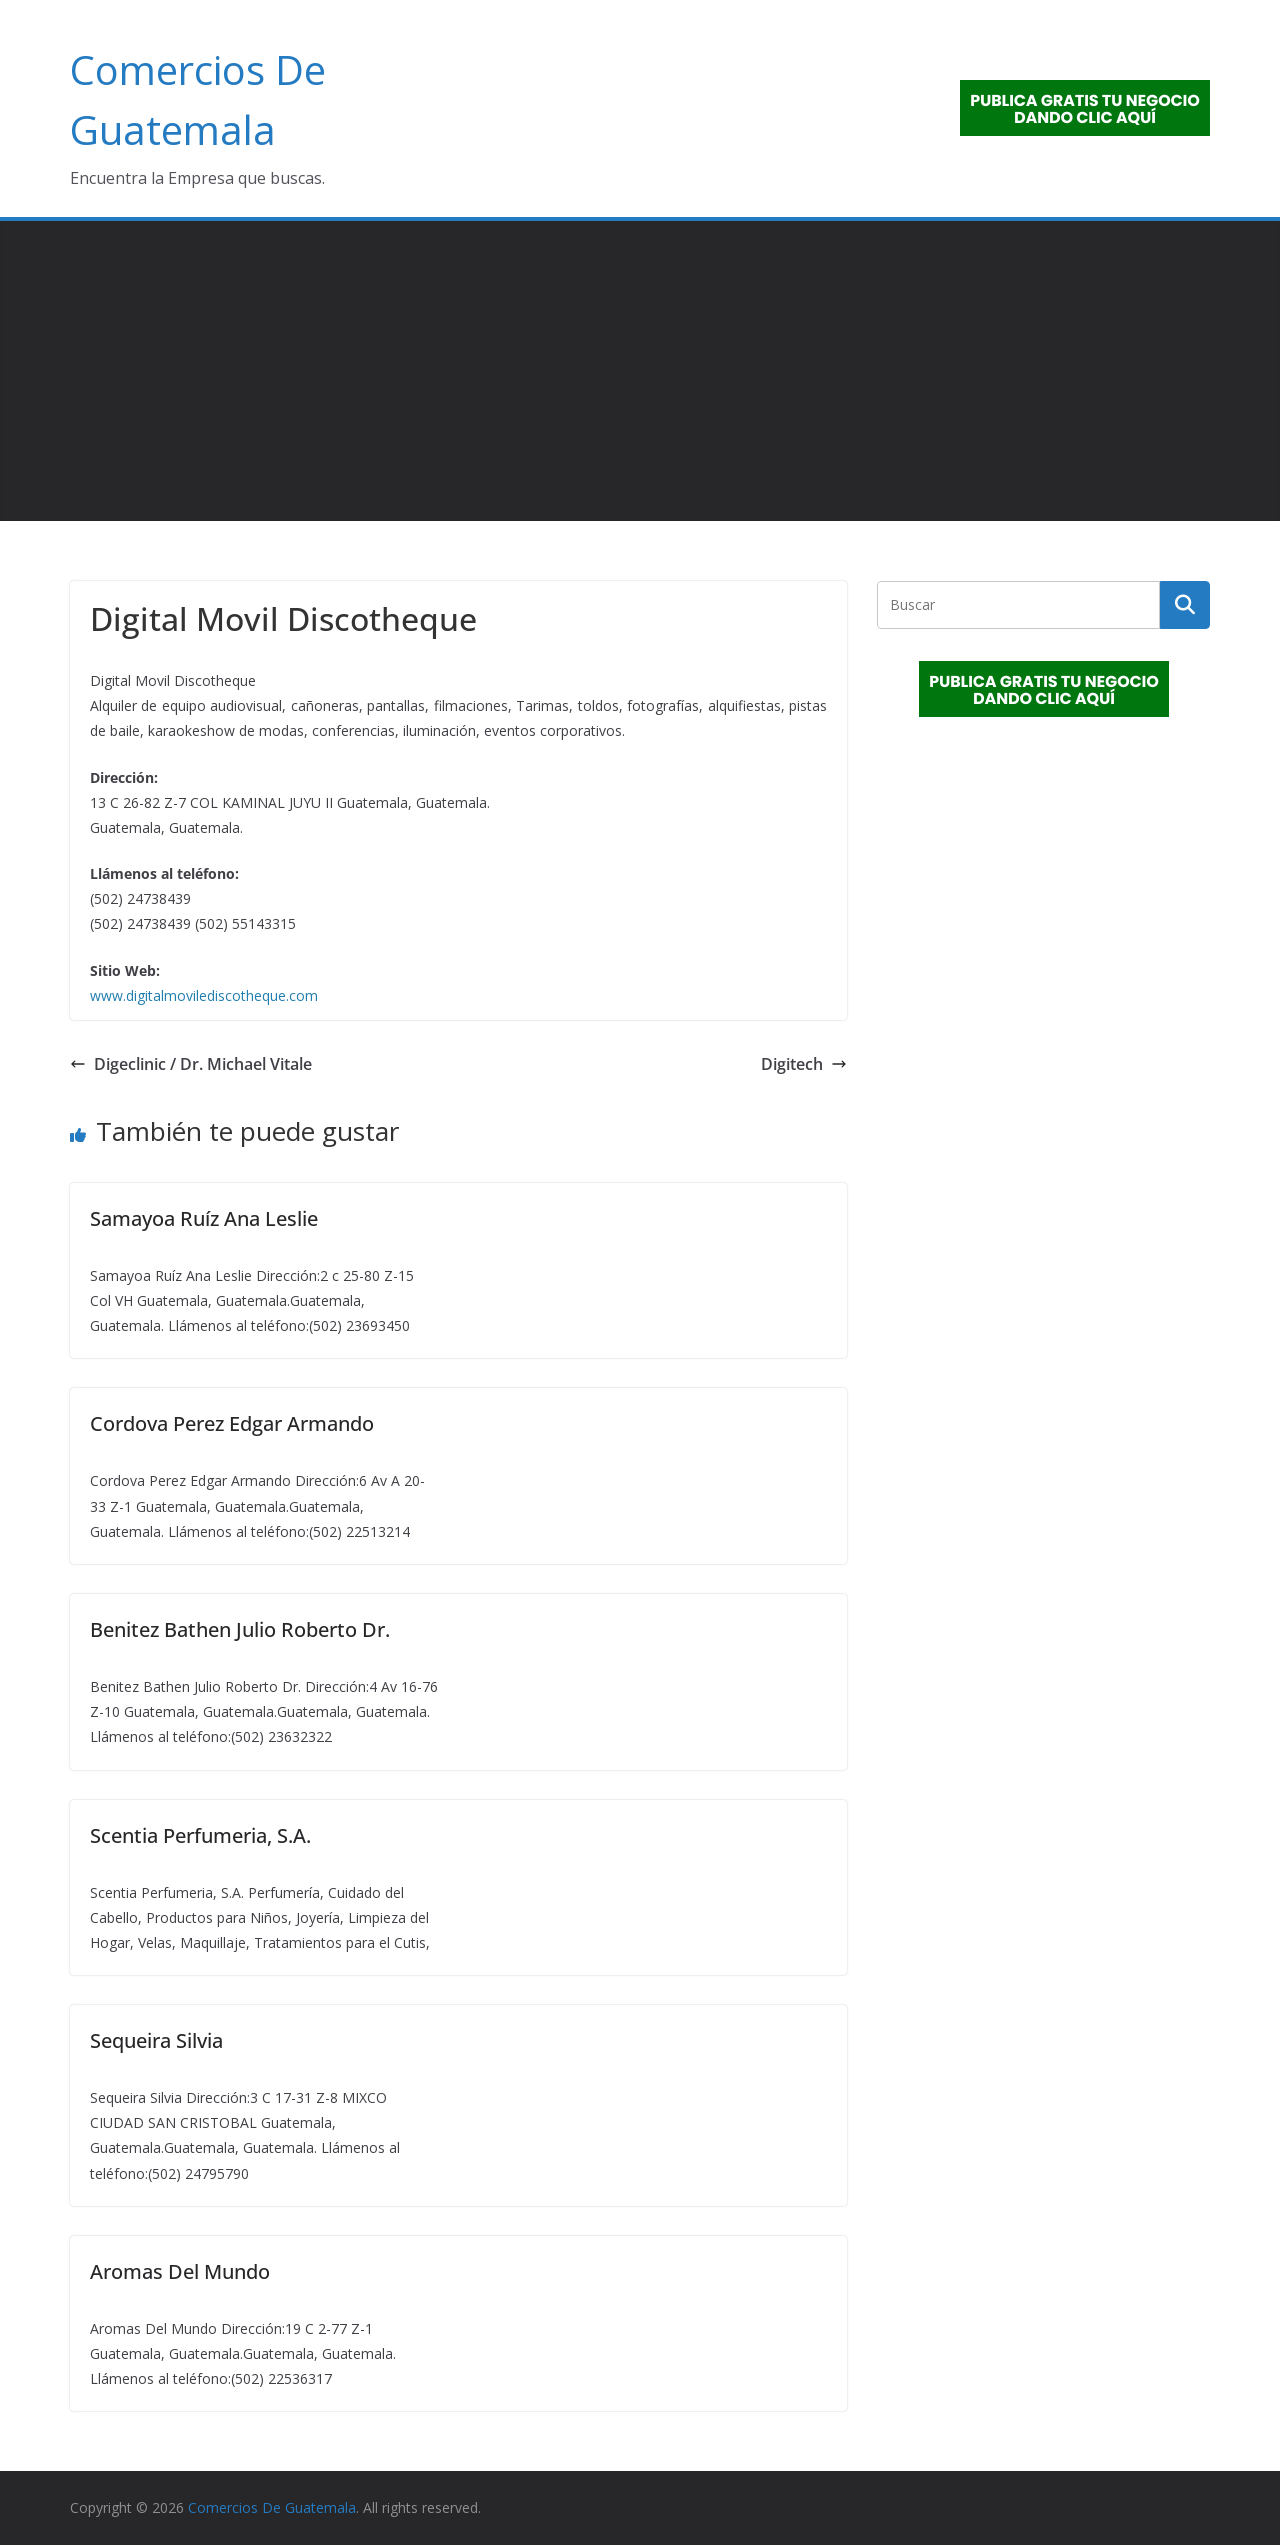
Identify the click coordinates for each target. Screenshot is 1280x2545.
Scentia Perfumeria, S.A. (200, 1835)
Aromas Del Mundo (180, 2271)
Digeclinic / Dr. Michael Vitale (191, 1064)
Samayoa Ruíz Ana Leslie (204, 1218)
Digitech (804, 1064)
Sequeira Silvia (156, 2040)
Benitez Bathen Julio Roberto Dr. (240, 1629)
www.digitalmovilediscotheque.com (204, 995)
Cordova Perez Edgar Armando (232, 1423)
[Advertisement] (640, 371)
